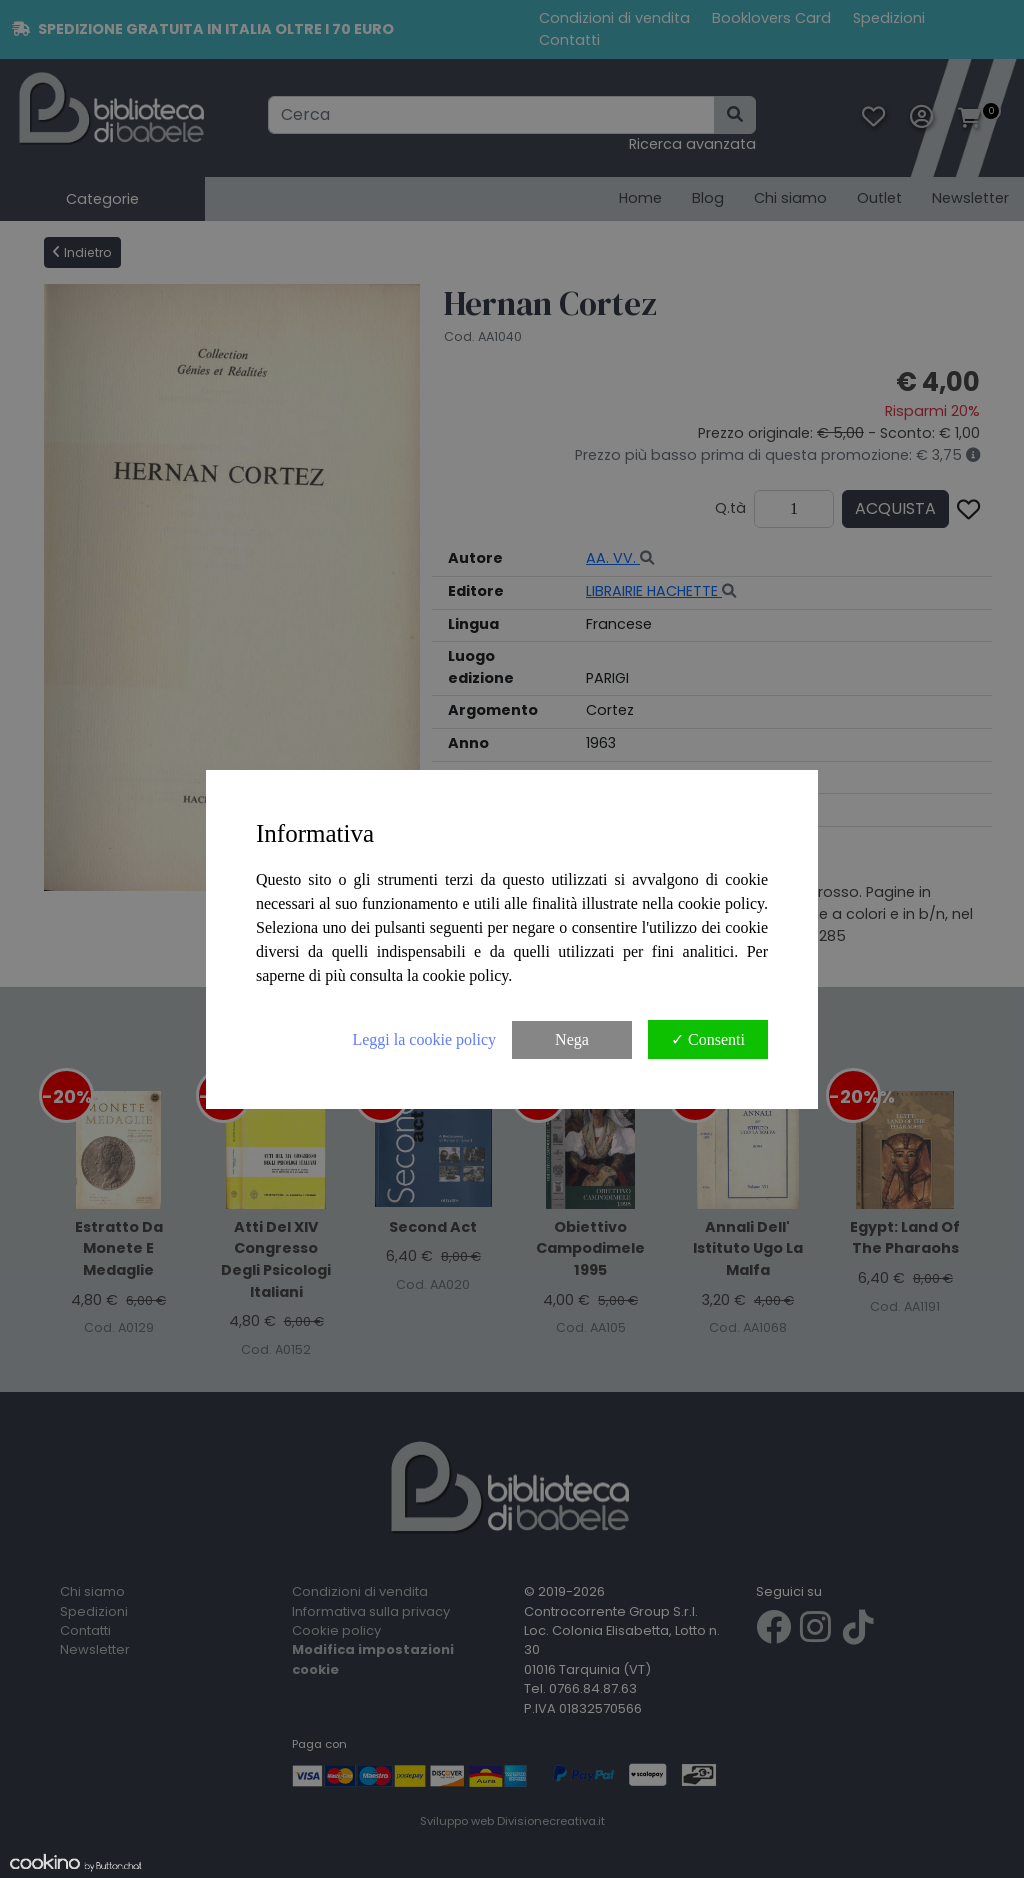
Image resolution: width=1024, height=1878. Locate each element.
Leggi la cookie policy (424, 1039)
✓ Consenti (708, 1039)
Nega (572, 1039)
